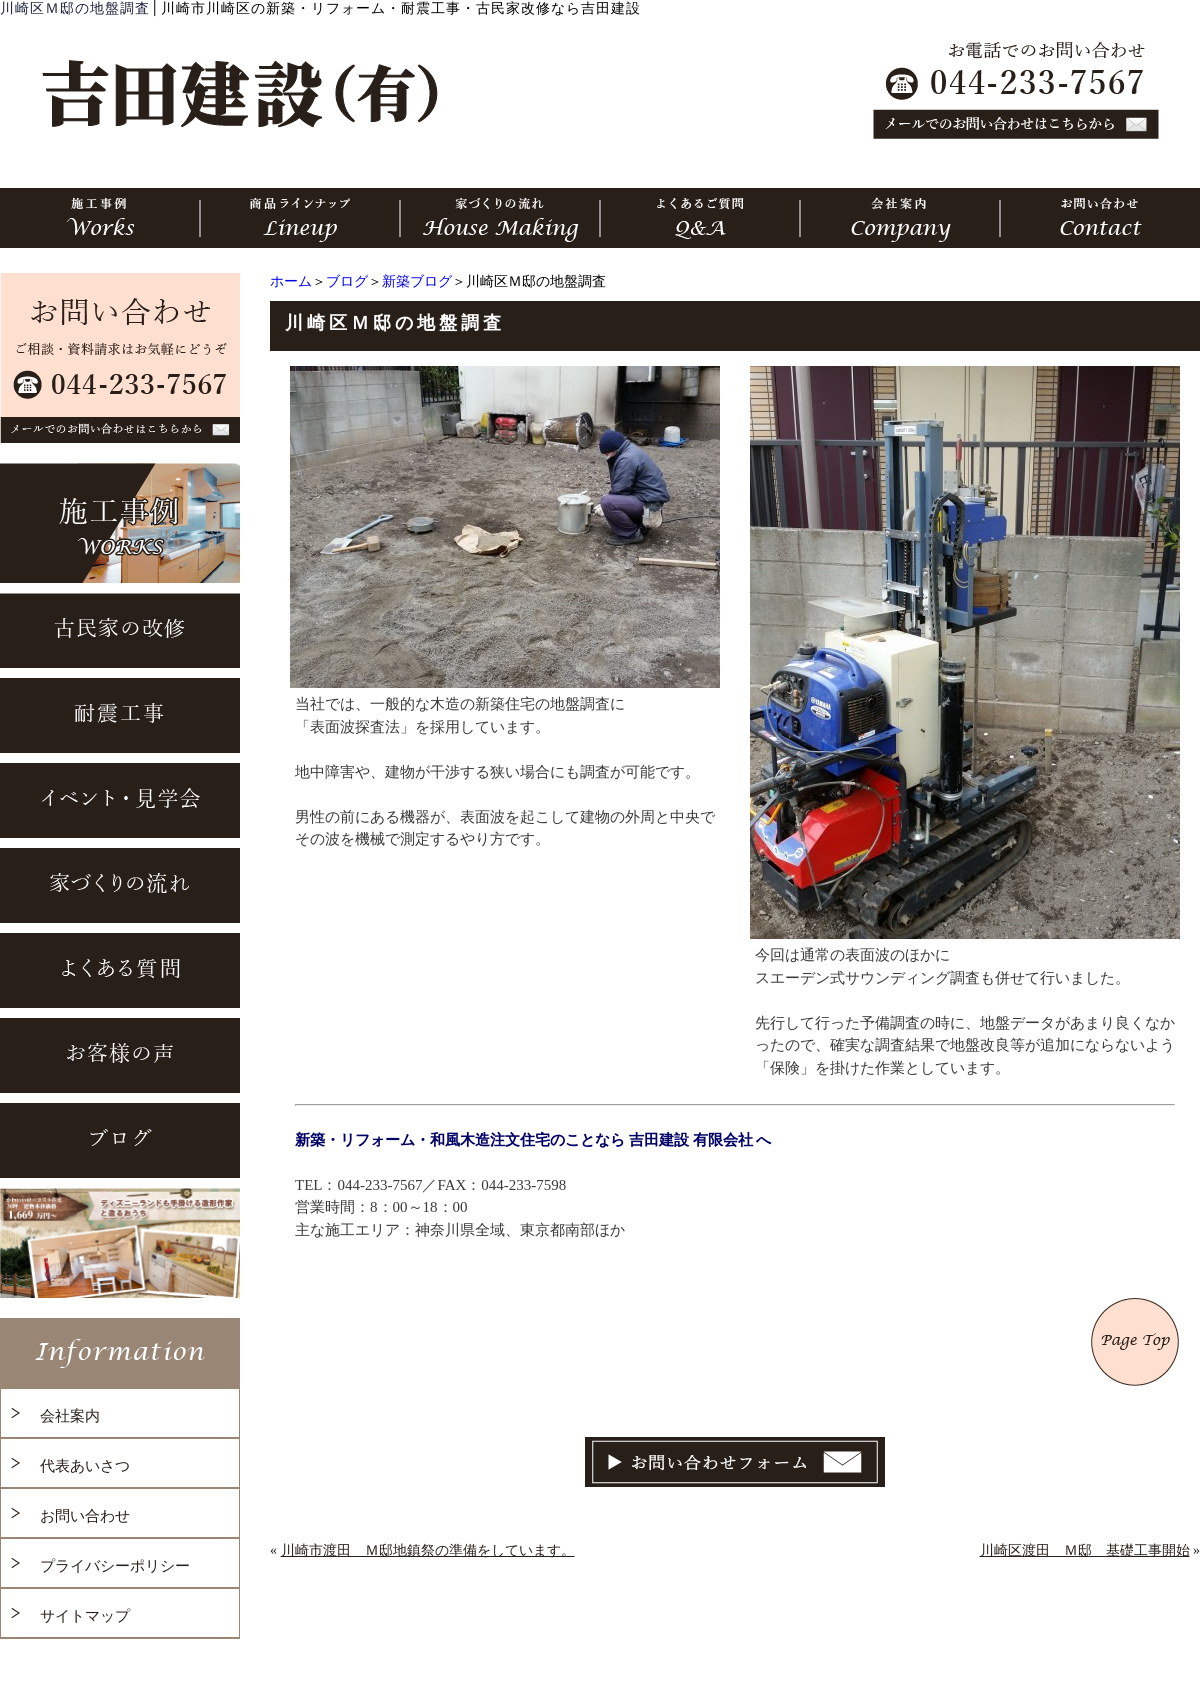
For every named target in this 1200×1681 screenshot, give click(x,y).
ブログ (347, 281)
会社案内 (70, 1416)
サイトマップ (85, 1616)
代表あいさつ (85, 1466)
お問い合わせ (85, 1516)
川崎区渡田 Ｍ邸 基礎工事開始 (1085, 1550)
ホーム (291, 281)
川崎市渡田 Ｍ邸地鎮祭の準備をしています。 (428, 1550)
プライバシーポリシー (115, 1566)
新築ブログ (417, 281)
